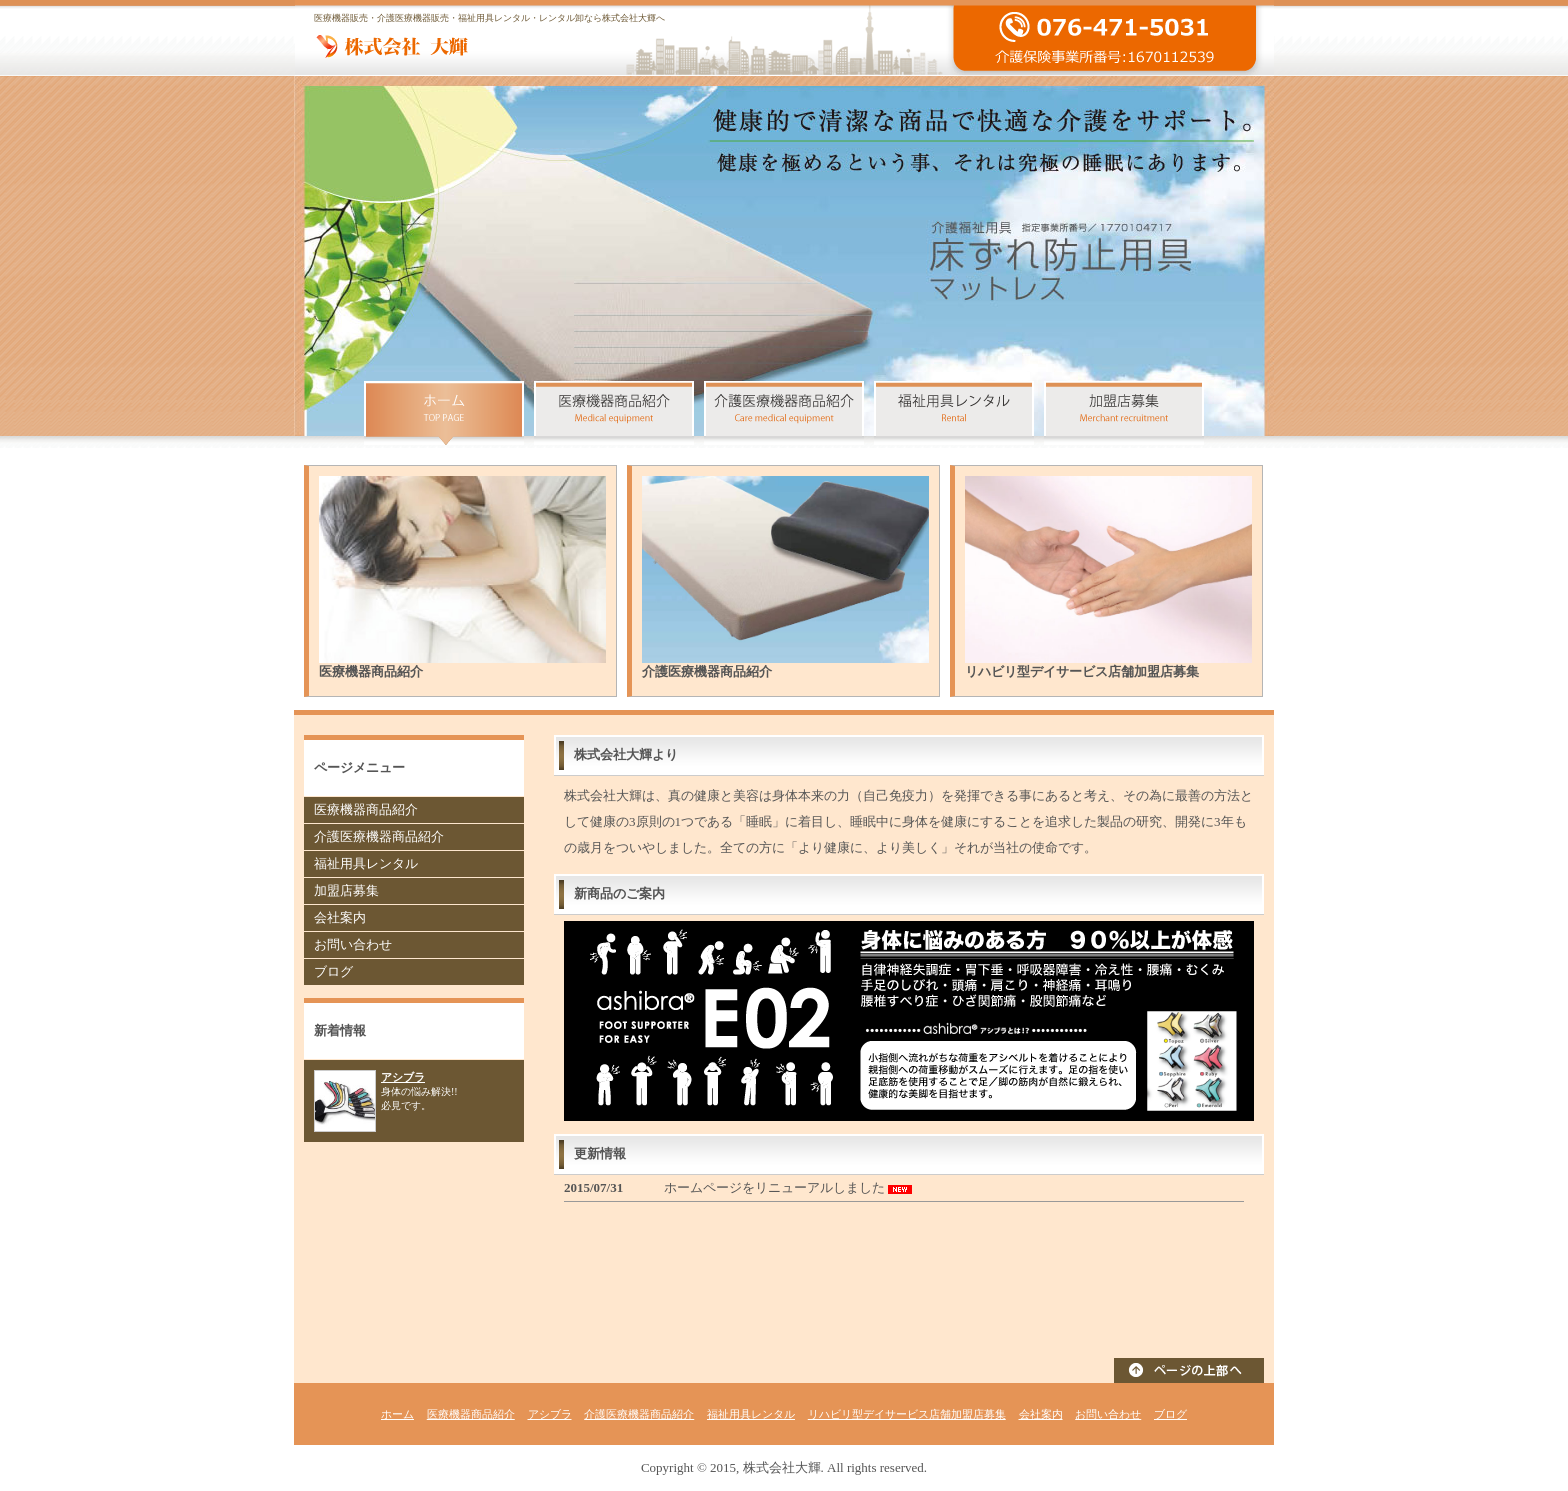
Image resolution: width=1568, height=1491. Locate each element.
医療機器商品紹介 (366, 809)
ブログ (333, 971)
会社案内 (340, 917)
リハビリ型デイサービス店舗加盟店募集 (907, 1414)
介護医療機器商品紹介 (379, 836)
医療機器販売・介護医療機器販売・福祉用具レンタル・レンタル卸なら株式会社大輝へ (489, 18)
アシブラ (403, 1077)
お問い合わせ (353, 944)
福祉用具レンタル (366, 863)
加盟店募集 (346, 890)
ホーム (397, 1414)
